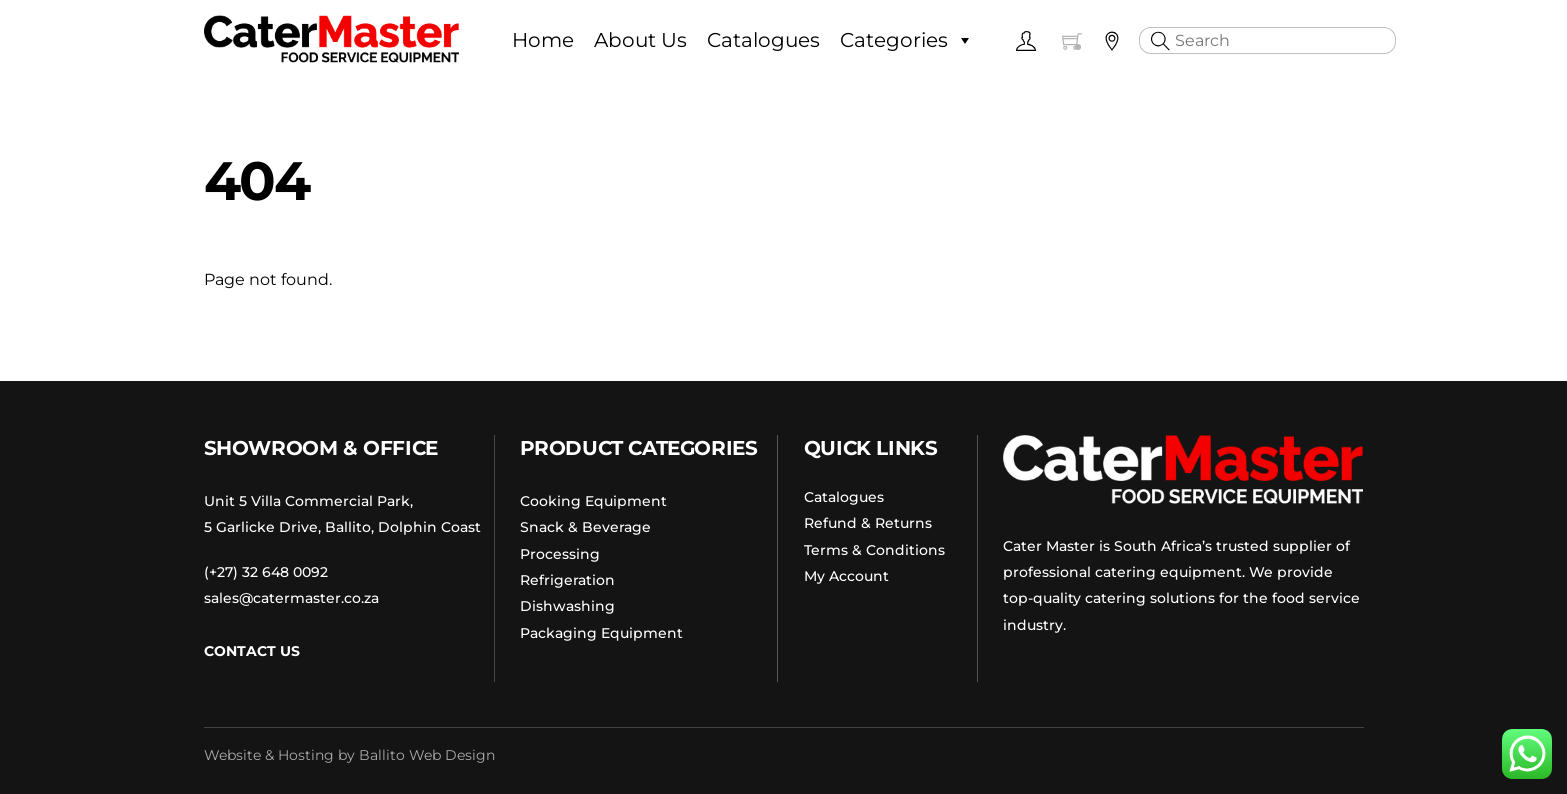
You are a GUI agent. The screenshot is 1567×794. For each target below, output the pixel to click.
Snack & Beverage (585, 527)
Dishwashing (567, 606)
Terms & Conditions (874, 550)
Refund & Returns (868, 523)
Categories (907, 40)
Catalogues (763, 40)
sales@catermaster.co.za (291, 598)
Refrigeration (567, 580)
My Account (846, 576)
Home (543, 40)
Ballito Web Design (427, 755)
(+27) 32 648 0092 (266, 572)
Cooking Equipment (593, 501)
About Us (640, 40)
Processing (562, 554)
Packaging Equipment (601, 633)
